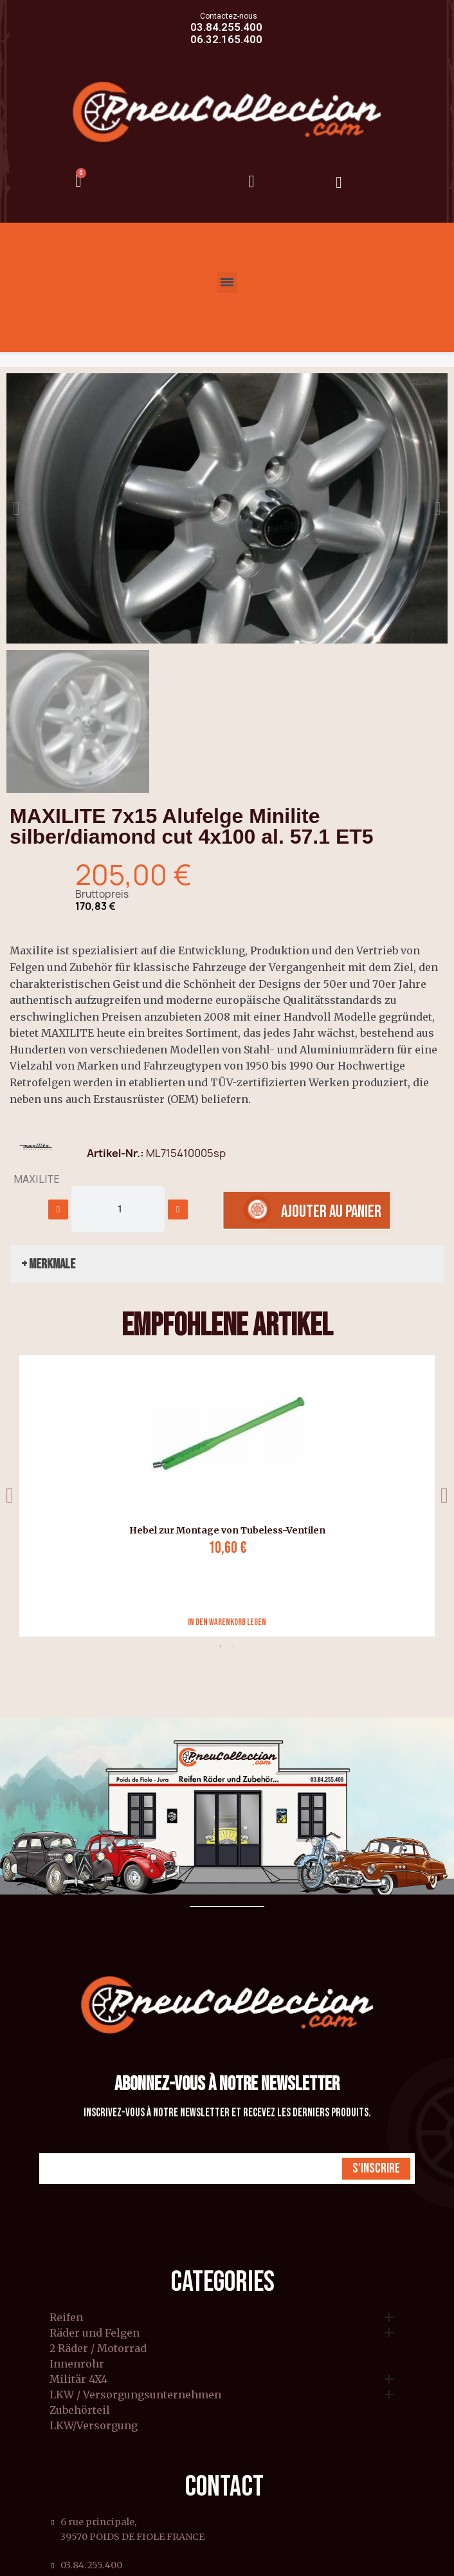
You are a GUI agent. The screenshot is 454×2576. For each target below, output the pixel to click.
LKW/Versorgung (94, 2426)
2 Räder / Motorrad (98, 2349)
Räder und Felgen (95, 2333)
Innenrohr (77, 2364)
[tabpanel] (222, 1495)
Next (444, 1495)
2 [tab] (233, 1646)
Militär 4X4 (78, 2380)
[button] (16, 508)
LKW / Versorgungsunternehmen (135, 2395)
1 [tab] (220, 1646)
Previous (9, 1495)
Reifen (66, 2318)
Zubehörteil (80, 2410)
